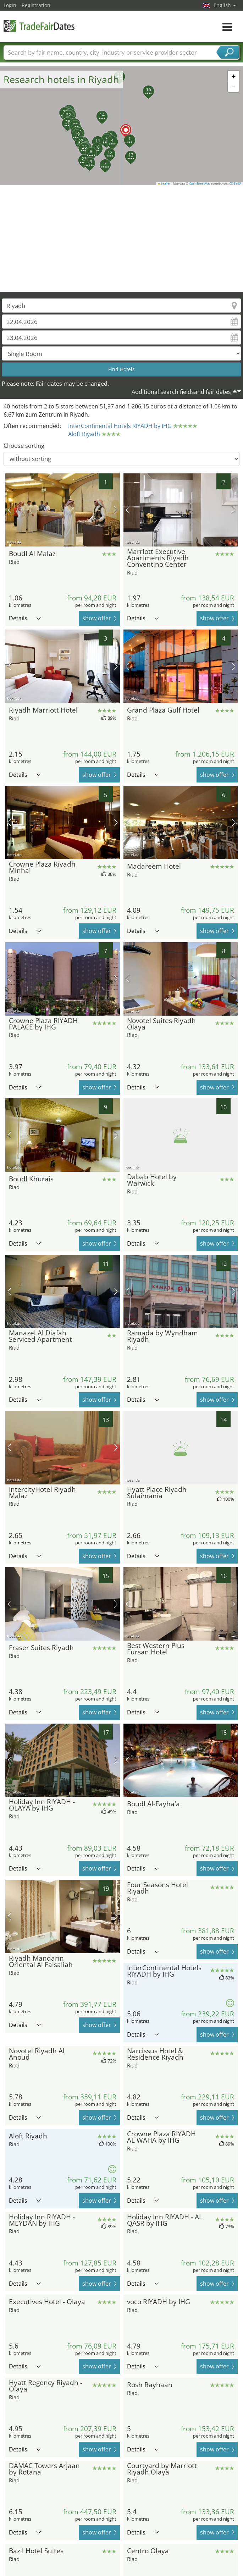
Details (25, 618)
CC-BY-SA (235, 183)
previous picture (9, 510)
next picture (116, 510)
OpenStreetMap (199, 183)
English (225, 5)
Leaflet (164, 183)
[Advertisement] (122, 238)
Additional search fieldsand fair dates (181, 392)
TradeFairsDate (39, 26)
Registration (36, 5)
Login (10, 5)
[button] (122, 125)
